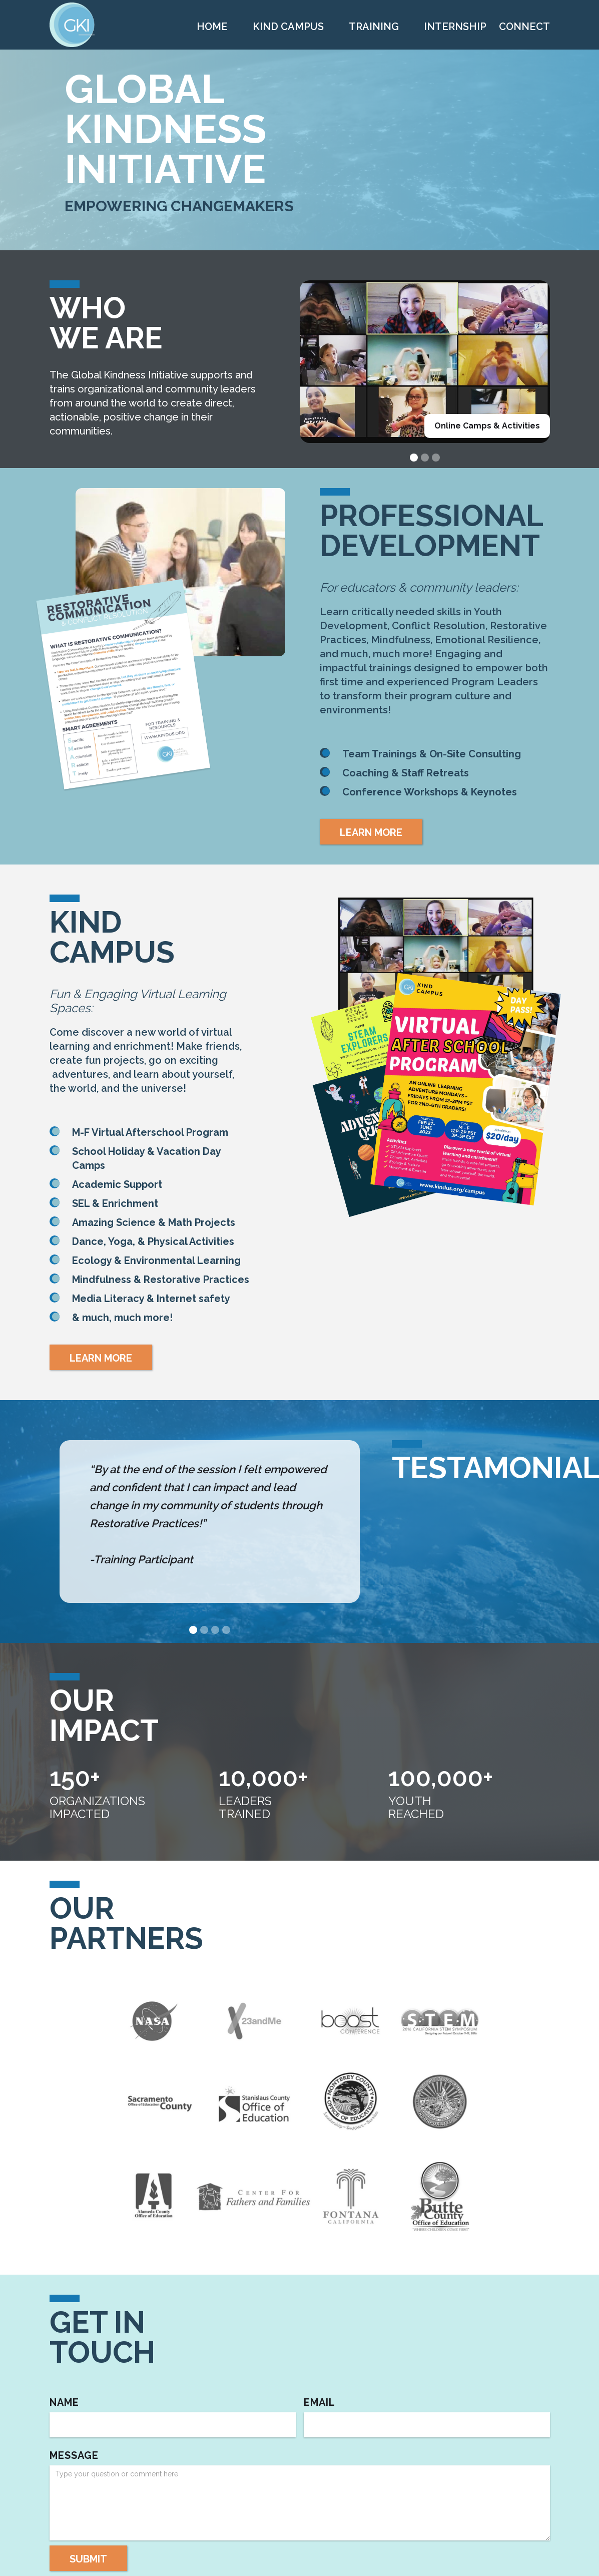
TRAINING (374, 27)
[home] (72, 25)
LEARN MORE (371, 832)
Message (74, 2455)
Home (212, 27)
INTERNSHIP (455, 27)
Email (319, 2402)
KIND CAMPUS (288, 27)
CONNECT (524, 27)
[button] (414, 458)
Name (64, 2402)
